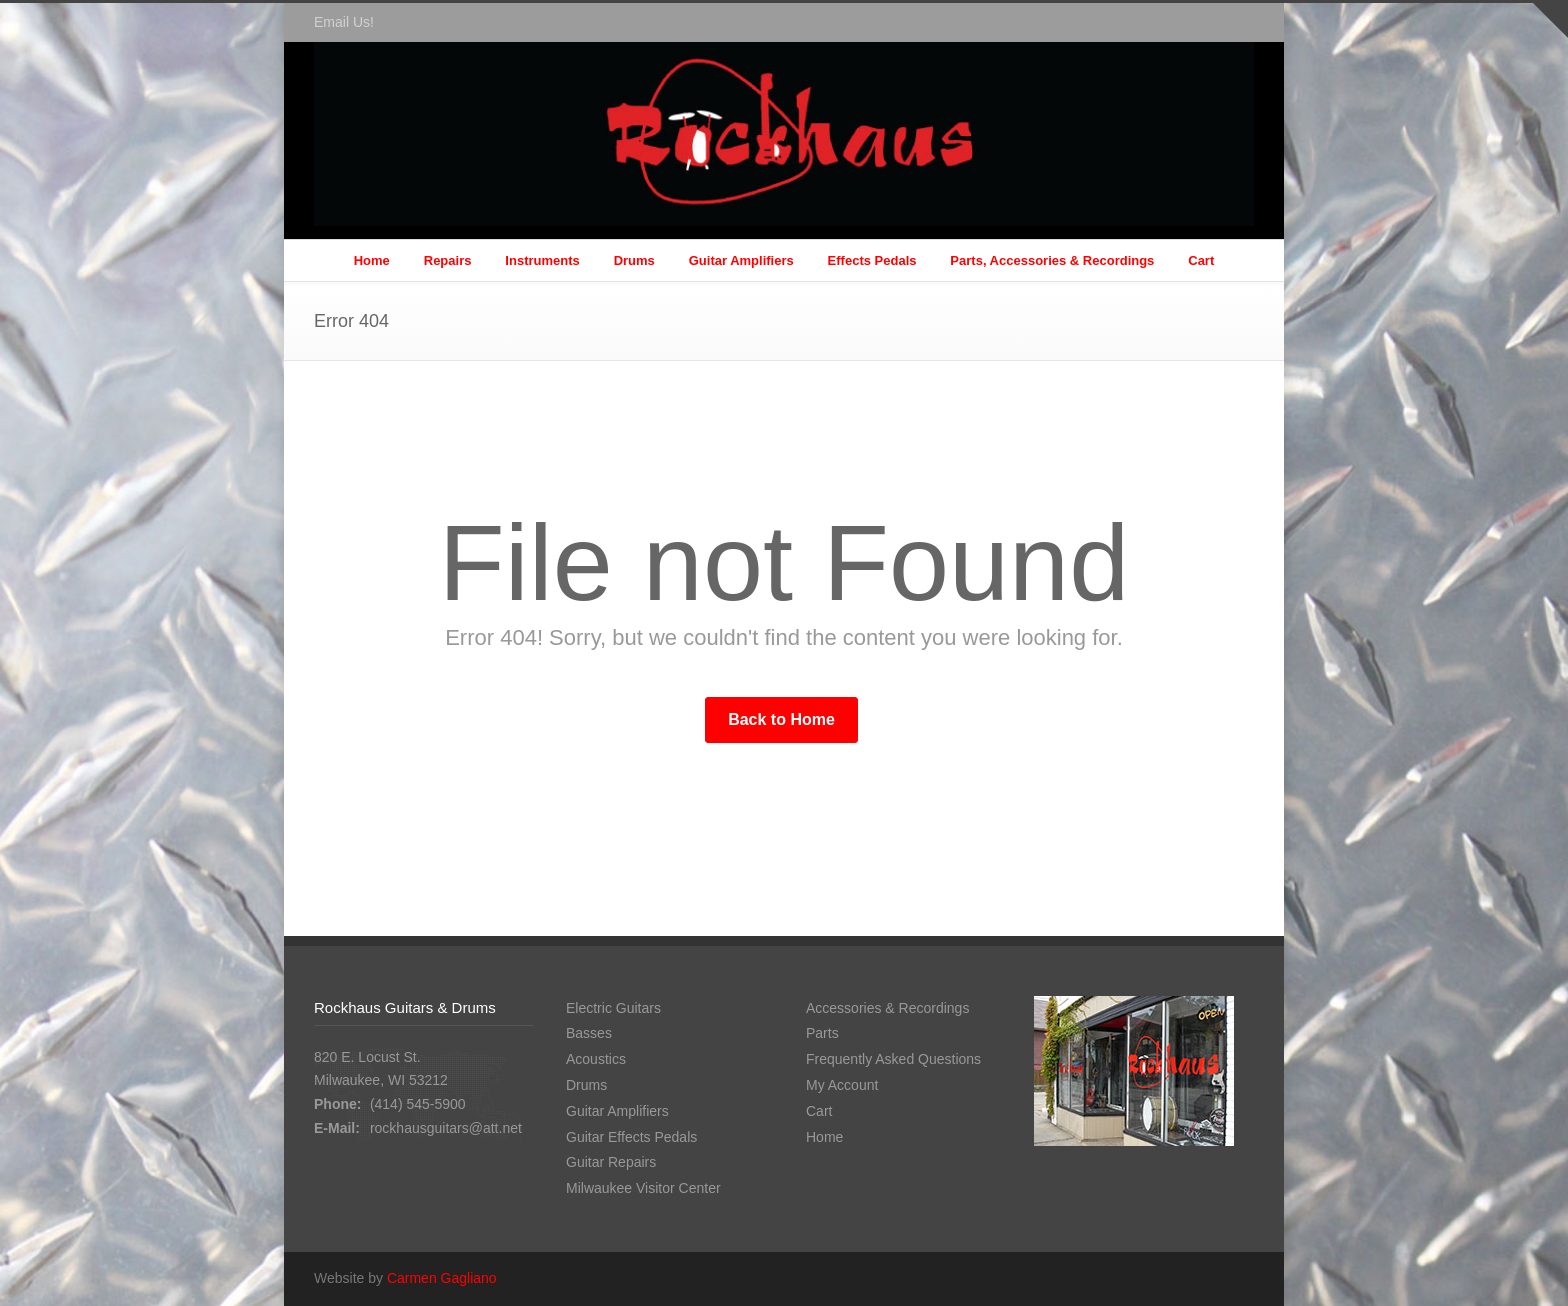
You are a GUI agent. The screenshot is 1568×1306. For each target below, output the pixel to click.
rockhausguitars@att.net (446, 1128)
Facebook (1234, 23)
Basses (589, 1033)
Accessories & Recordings (887, 1008)
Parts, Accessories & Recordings (1052, 260)
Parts (822, 1033)
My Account (842, 1085)
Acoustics (596, 1059)
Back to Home (781, 719)
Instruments (542, 260)
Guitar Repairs (611, 1162)
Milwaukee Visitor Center (643, 1188)
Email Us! (344, 22)
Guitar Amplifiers (741, 260)
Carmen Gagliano (442, 1278)
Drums (634, 260)
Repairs (448, 260)
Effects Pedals (872, 260)
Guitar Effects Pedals (631, 1137)
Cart (1201, 260)
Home (372, 260)
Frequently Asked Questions (893, 1059)
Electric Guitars (613, 1008)
